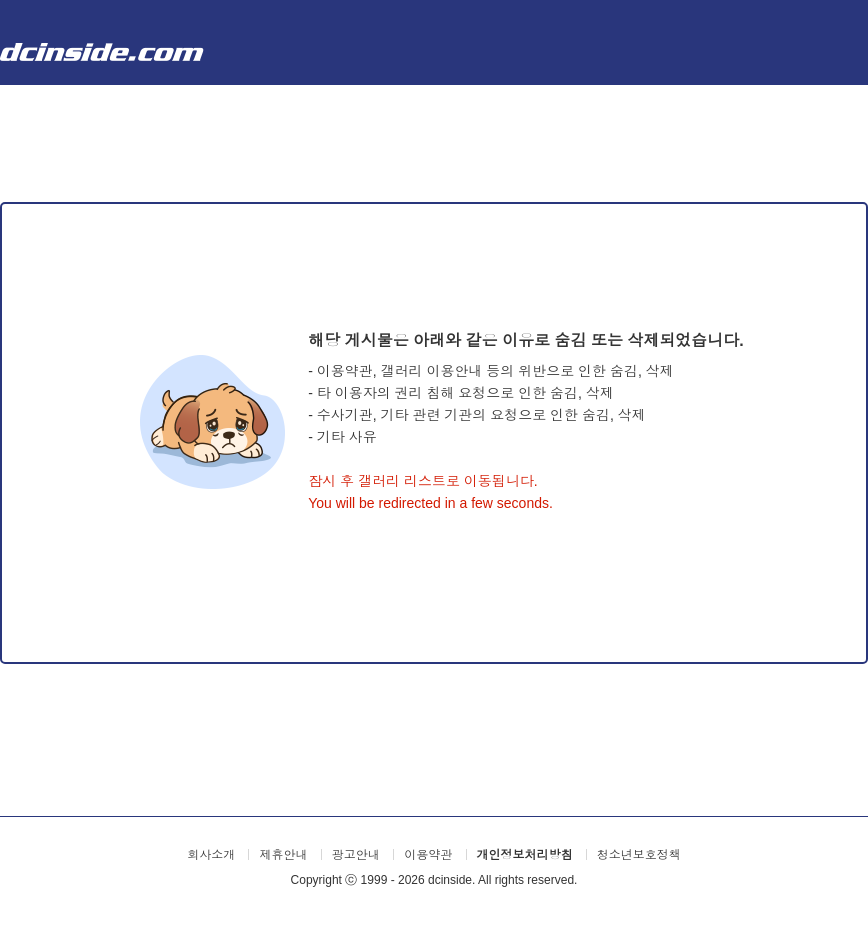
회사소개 (211, 855)
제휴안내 (283, 855)
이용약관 (428, 855)
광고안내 (356, 855)
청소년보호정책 (639, 855)
